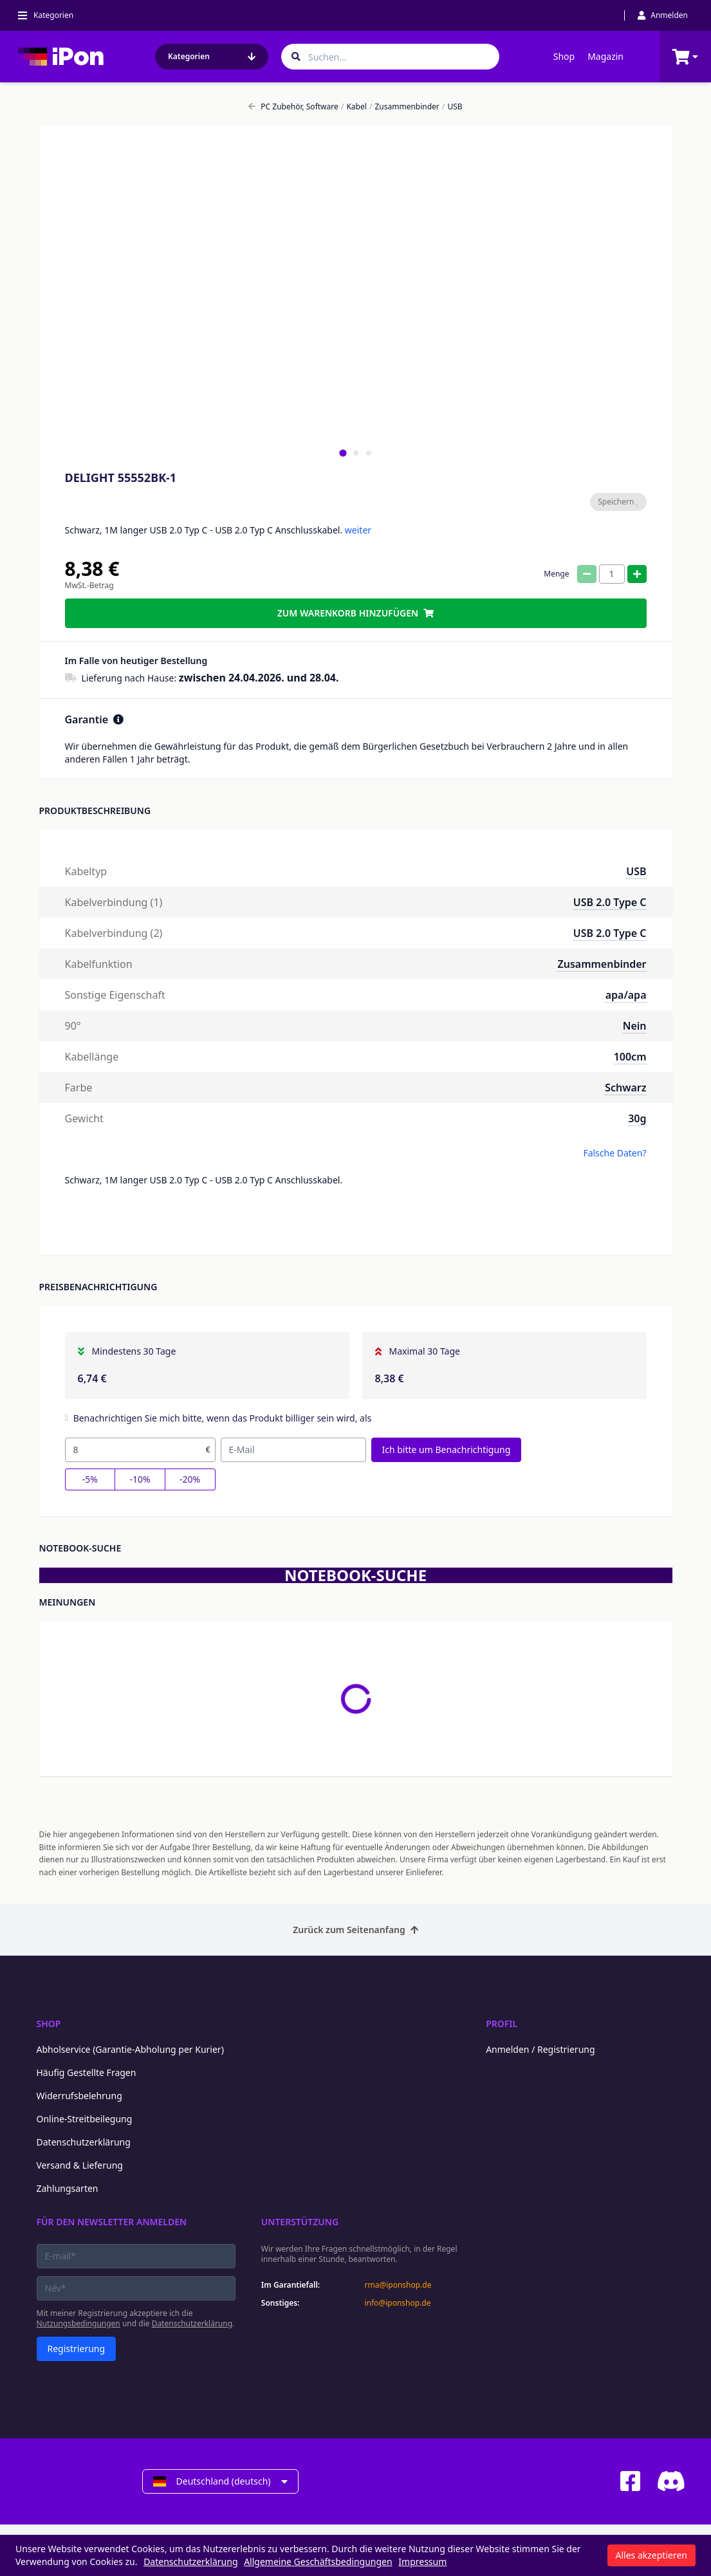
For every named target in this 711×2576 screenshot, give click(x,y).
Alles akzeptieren (651, 2555)
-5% (90, 1479)
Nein (635, 1026)
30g (637, 1118)
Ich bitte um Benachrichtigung (446, 1449)
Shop (564, 56)
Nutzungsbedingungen (78, 2323)
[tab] (342, 452)
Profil (501, 2023)
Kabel (354, 107)
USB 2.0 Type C (610, 902)
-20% (190, 1479)
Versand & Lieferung (80, 2165)
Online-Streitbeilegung (85, 2119)
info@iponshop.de (397, 2303)
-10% (139, 1479)
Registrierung (77, 2348)
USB (452, 107)
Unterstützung (299, 2222)
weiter (358, 530)
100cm (630, 1057)
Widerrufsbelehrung (79, 2096)
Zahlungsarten (67, 2188)
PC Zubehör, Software (293, 107)
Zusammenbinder (404, 107)
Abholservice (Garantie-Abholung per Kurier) (130, 2049)
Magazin (605, 56)
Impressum (422, 2561)
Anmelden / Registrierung (540, 2049)
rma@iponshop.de (397, 2285)
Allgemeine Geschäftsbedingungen (318, 2561)
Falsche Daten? (614, 1153)
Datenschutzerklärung (84, 2142)
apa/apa (626, 995)
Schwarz (625, 1087)
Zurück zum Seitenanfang (355, 1929)
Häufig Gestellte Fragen (86, 2072)
